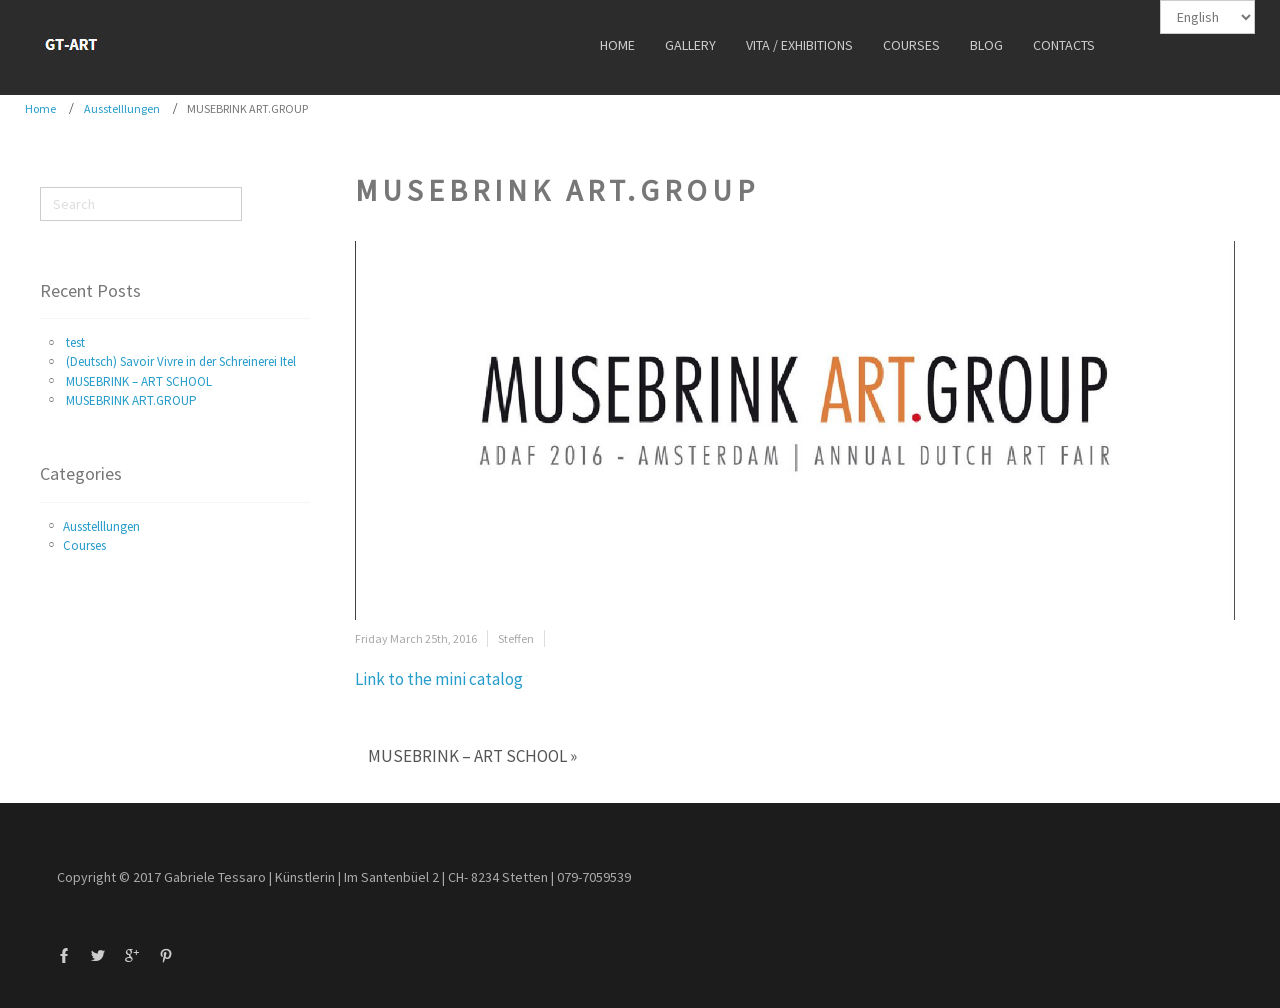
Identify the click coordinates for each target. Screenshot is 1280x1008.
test (75, 342)
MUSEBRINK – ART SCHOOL (139, 381)
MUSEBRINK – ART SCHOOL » (472, 756)
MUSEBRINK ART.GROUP (131, 400)
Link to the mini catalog (439, 679)
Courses (84, 545)
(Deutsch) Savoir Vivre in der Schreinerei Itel (181, 361)
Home (40, 108)
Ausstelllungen (122, 108)
